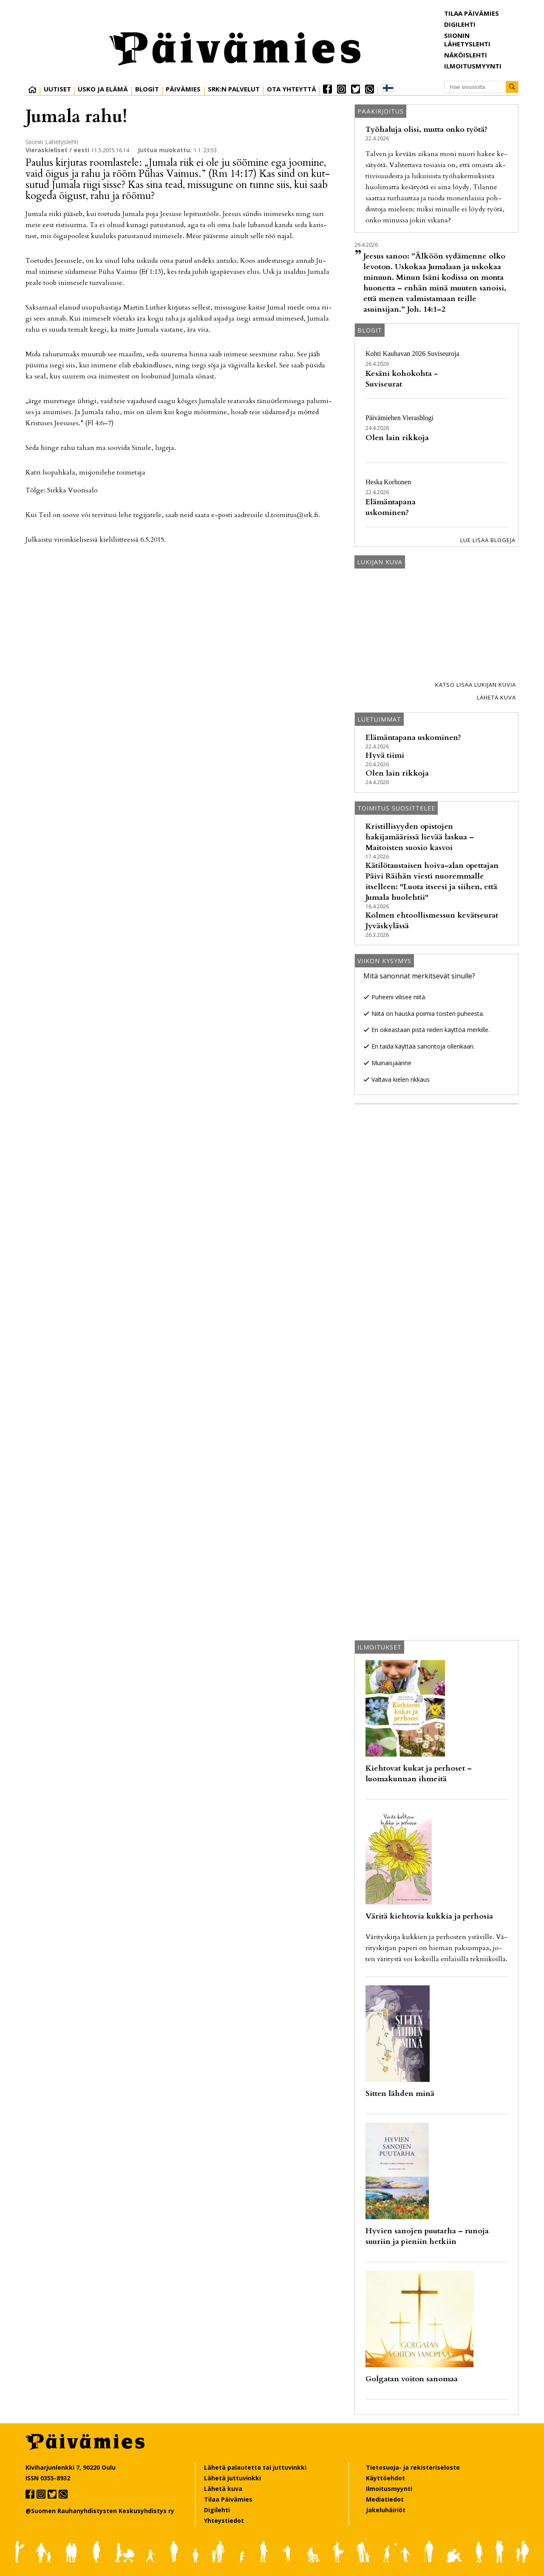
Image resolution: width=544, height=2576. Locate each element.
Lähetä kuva (496, 697)
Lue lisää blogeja (488, 540)
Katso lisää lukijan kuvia (475, 684)
